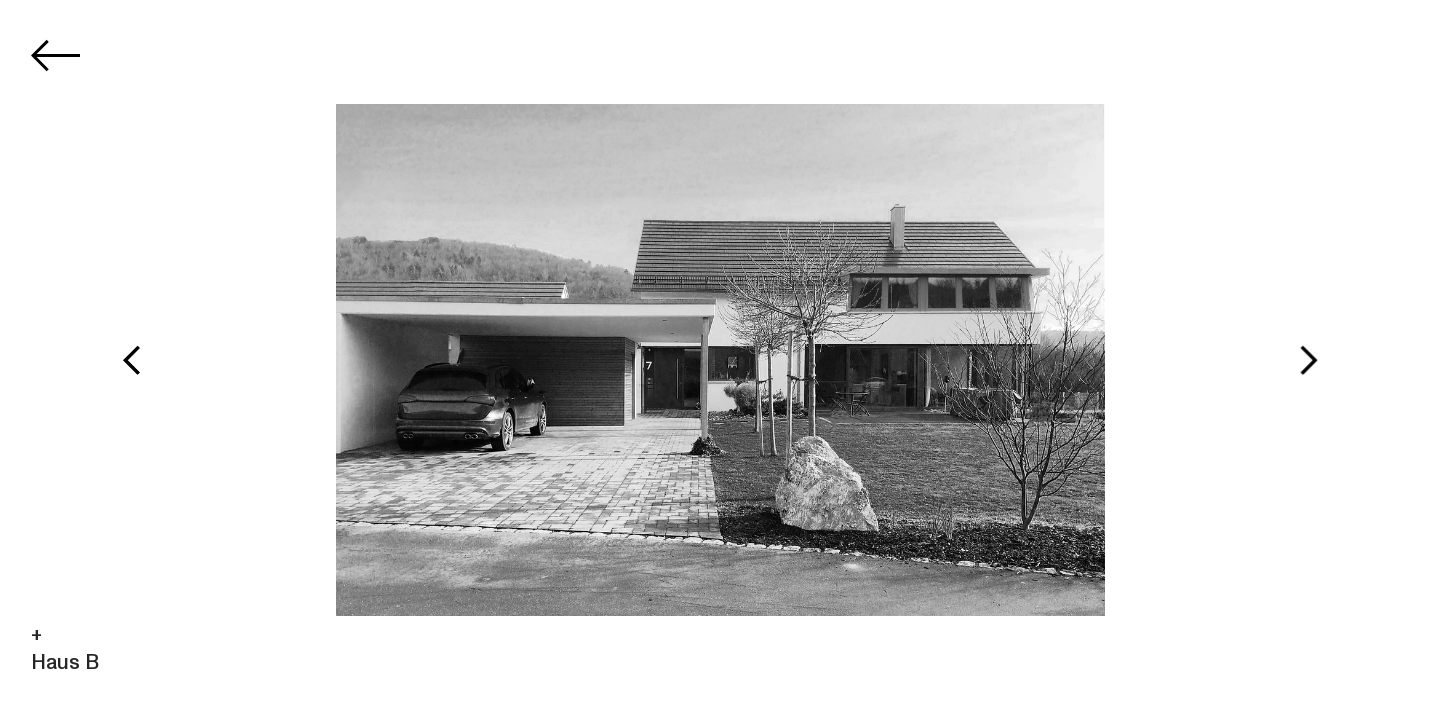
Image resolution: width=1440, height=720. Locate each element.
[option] (720, 360)
